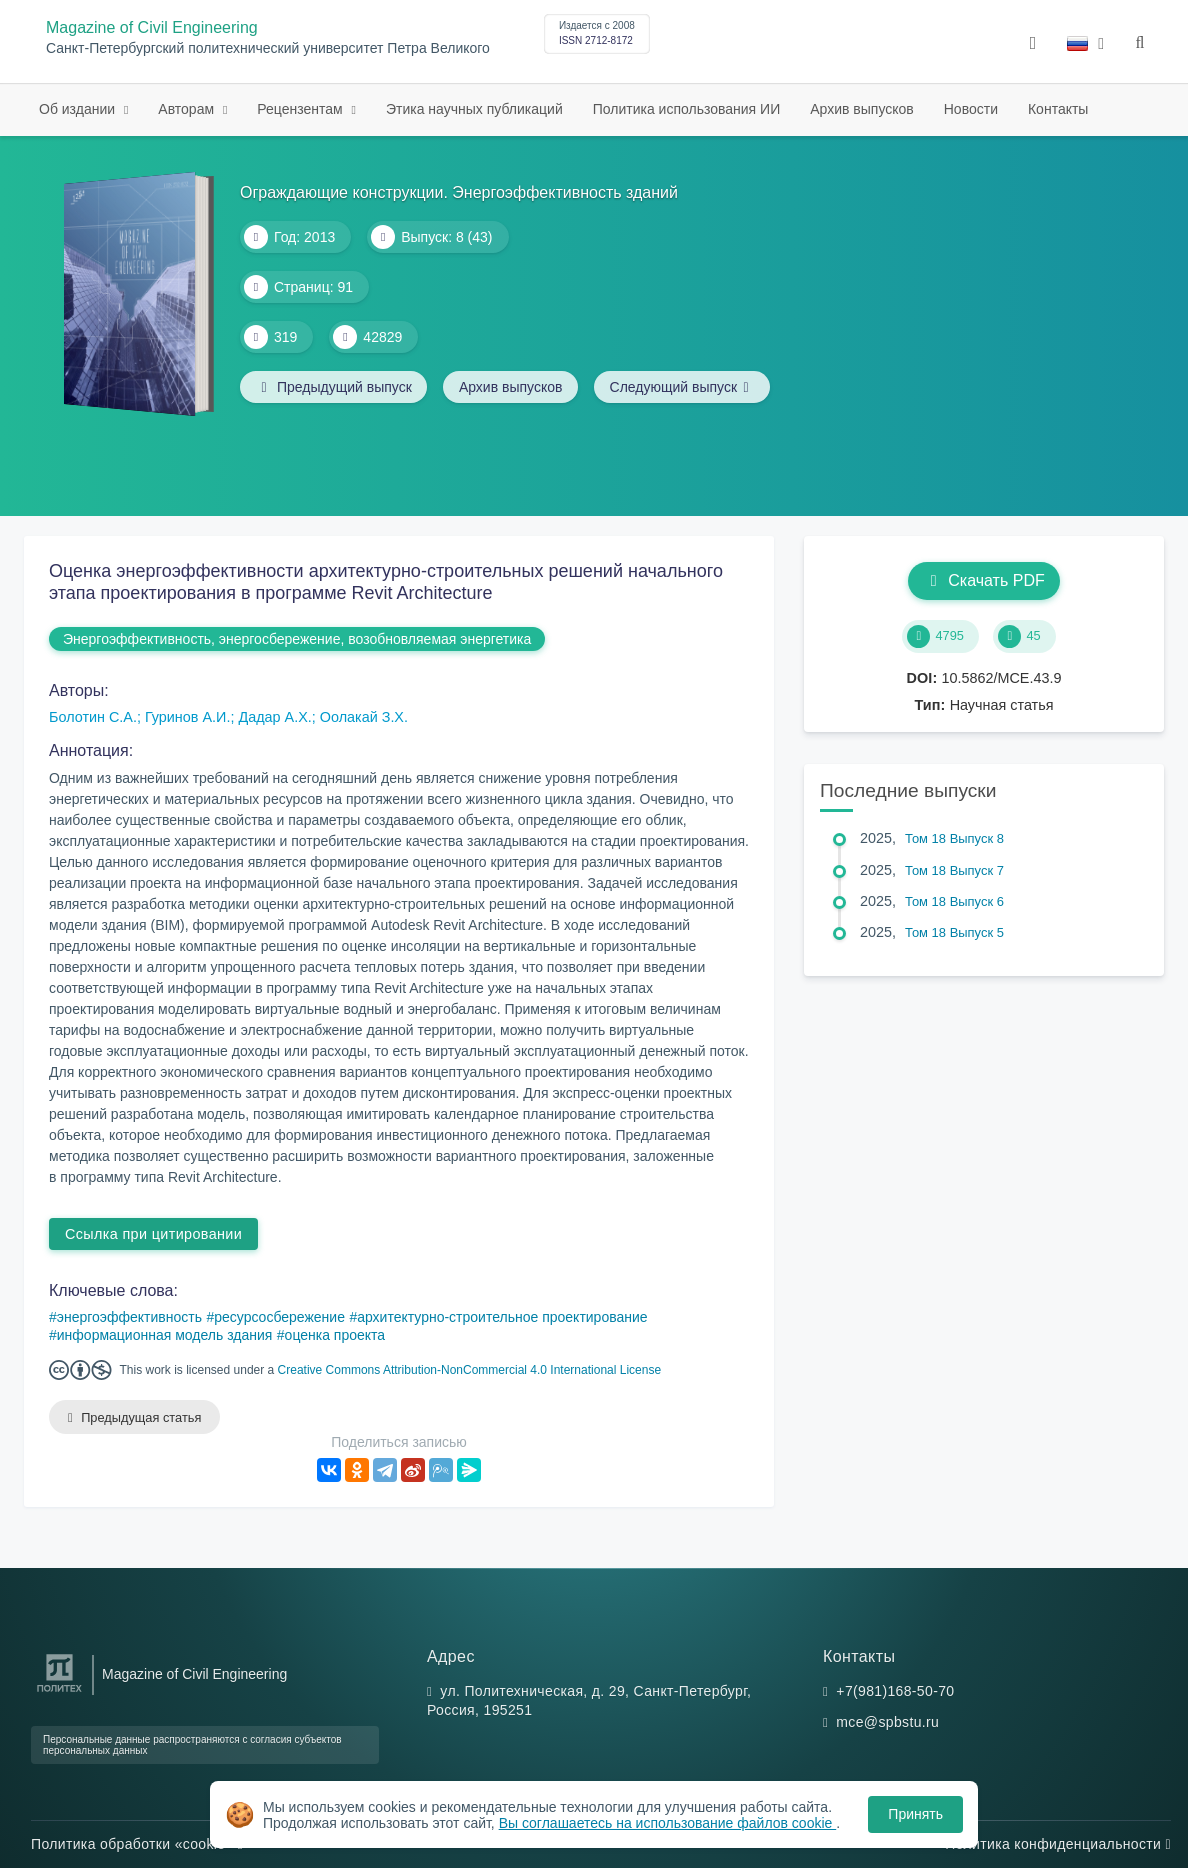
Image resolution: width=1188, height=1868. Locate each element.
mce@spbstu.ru (887, 1723)
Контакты (1058, 109)
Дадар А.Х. (274, 717)
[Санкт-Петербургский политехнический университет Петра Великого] (59, 1692)
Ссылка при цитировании (153, 1234)
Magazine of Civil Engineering (152, 27)
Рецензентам (301, 109)
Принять (915, 1814)
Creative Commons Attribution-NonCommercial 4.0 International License (470, 1370)
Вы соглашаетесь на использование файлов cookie (668, 1823)
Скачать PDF (983, 580)
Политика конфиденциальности (1058, 1844)
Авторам (188, 109)
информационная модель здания (165, 1335)
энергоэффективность (129, 1317)
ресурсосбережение (279, 1317)
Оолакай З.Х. (364, 717)
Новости (971, 109)
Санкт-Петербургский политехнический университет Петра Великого (268, 48)
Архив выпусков (862, 109)
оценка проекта (335, 1335)
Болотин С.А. (93, 717)
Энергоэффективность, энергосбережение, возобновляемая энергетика (297, 639)
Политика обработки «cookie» (137, 1844)
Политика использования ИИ (686, 109)
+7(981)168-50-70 (895, 1691)
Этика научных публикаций (474, 109)
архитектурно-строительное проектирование (502, 1317)
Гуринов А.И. (187, 717)
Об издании (79, 109)
